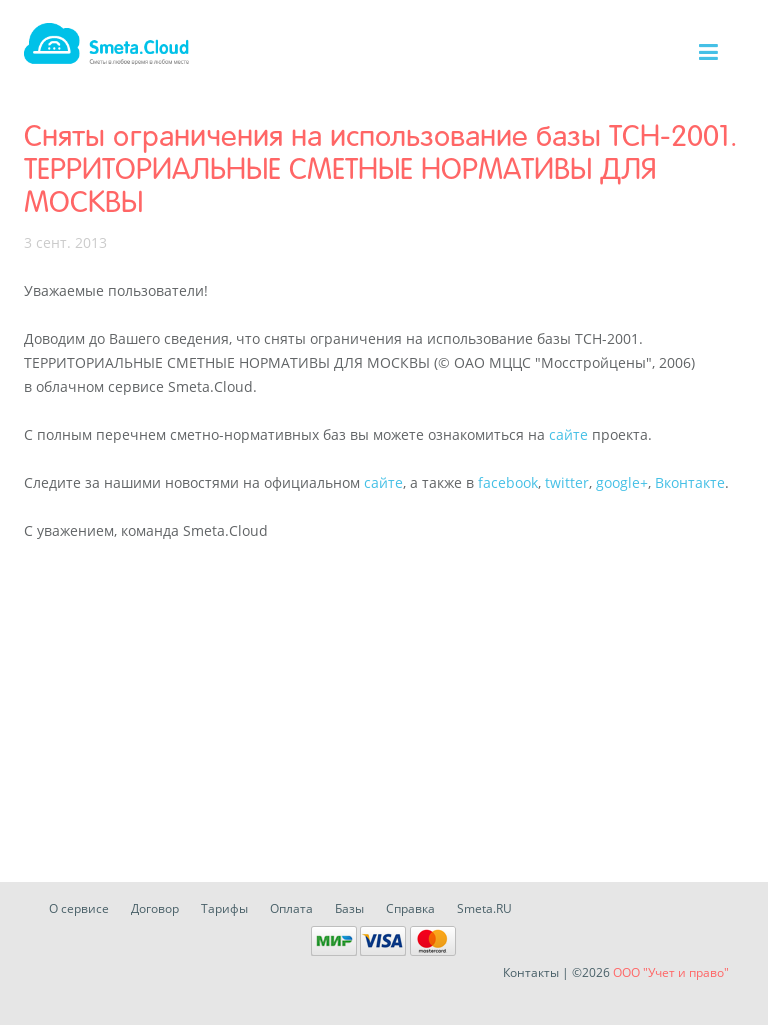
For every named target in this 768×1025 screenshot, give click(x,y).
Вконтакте (690, 482)
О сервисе (79, 908)
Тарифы (224, 908)
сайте (568, 434)
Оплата (291, 908)
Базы (349, 908)
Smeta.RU (484, 908)
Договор (155, 908)
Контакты (531, 972)
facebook (508, 482)
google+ (622, 482)
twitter (567, 482)
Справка (410, 908)
